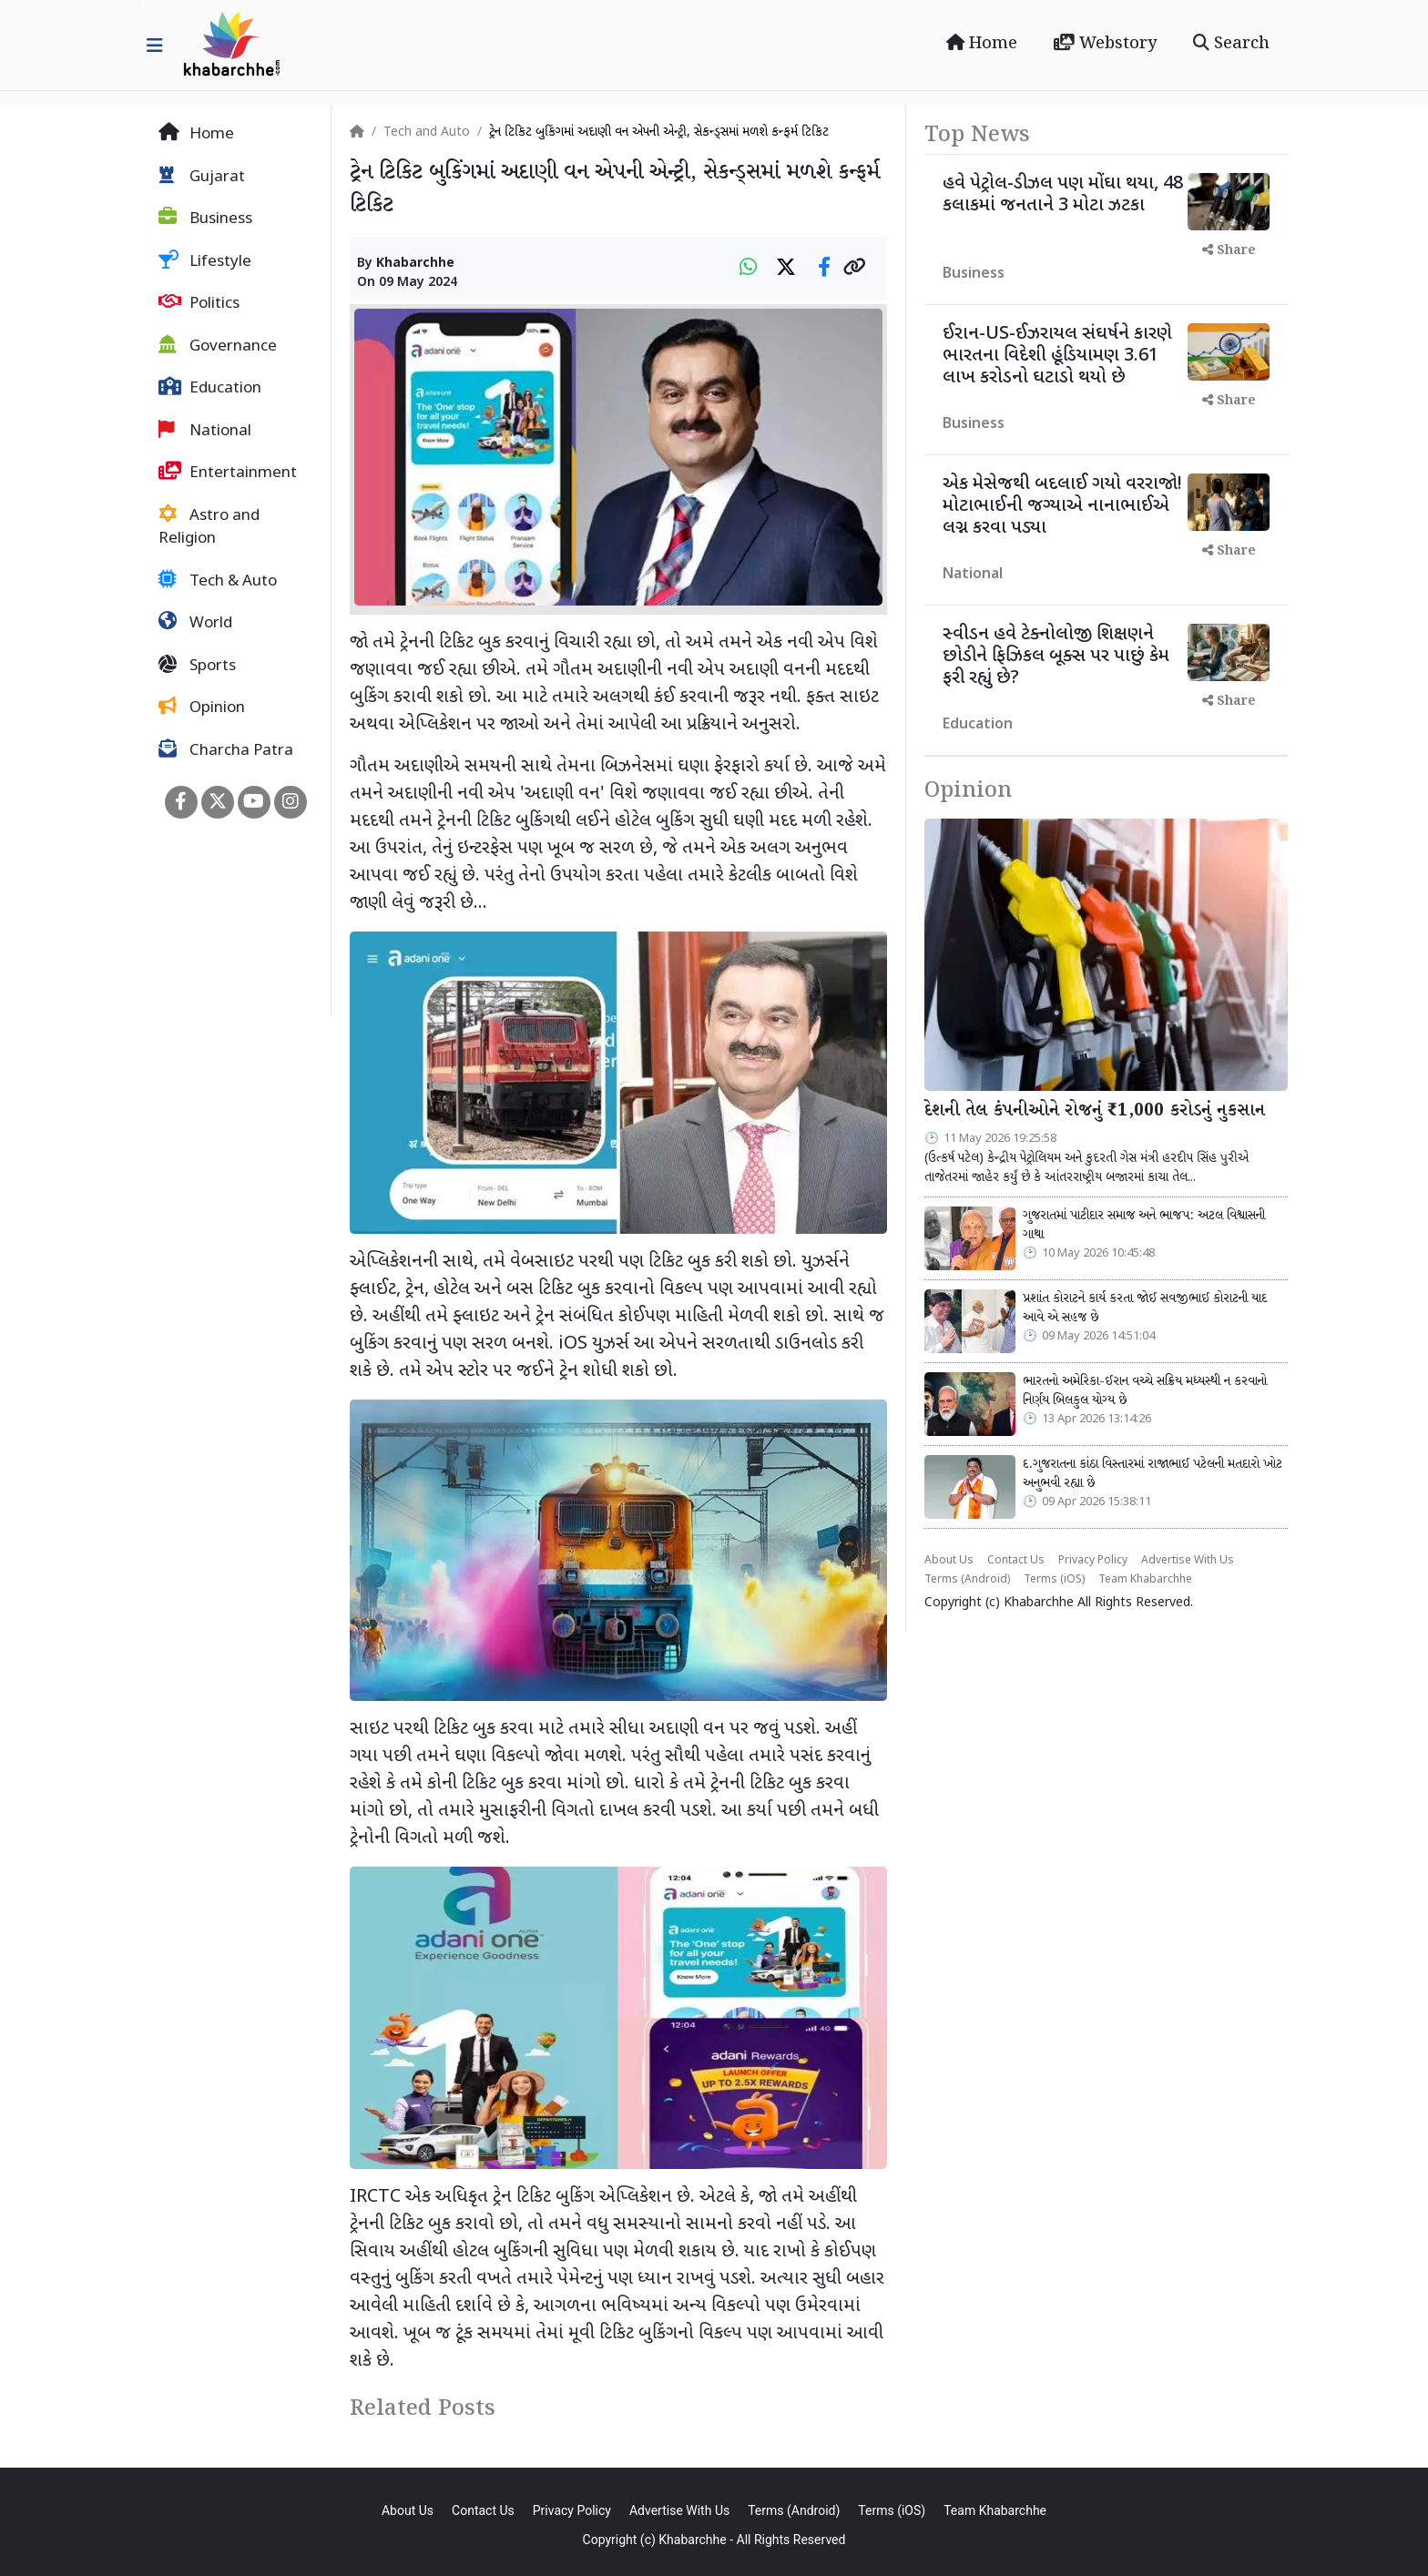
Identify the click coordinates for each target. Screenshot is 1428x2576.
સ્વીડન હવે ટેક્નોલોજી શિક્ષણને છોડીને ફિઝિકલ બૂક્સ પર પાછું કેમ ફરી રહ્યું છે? (1056, 656)
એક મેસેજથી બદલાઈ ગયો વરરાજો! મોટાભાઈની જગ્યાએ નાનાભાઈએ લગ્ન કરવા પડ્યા (1062, 506)
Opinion (201, 707)
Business (205, 218)
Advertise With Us (1187, 1560)
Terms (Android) (967, 1580)
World (195, 623)
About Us (949, 1560)
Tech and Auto (426, 132)
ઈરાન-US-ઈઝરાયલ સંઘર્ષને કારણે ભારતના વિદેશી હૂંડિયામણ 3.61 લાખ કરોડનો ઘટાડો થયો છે (1057, 356)
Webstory (1105, 44)
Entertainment (227, 473)
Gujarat (201, 177)
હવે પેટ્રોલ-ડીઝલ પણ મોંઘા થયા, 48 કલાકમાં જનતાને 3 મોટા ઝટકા (1063, 195)
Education (209, 388)
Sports (197, 666)
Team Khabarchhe (1145, 1580)
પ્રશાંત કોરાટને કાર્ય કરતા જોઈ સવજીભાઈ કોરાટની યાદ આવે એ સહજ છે (1145, 1308)
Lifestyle (204, 261)
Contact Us (1016, 1560)
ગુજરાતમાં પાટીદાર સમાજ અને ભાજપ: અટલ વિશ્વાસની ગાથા (1144, 1226)
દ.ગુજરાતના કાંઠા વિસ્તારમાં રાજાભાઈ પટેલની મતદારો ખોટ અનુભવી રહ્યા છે (1152, 1474)
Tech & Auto (217, 581)
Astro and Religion (209, 527)
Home (981, 44)
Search (1231, 44)
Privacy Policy (1092, 1560)
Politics (199, 303)
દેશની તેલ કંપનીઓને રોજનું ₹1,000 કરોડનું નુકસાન (1094, 1111)
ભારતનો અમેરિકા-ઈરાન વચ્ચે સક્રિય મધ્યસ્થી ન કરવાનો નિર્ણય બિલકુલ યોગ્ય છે (1145, 1391)
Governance (217, 346)
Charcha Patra (225, 750)
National (204, 431)
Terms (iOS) (1054, 1580)
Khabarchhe (415, 263)
